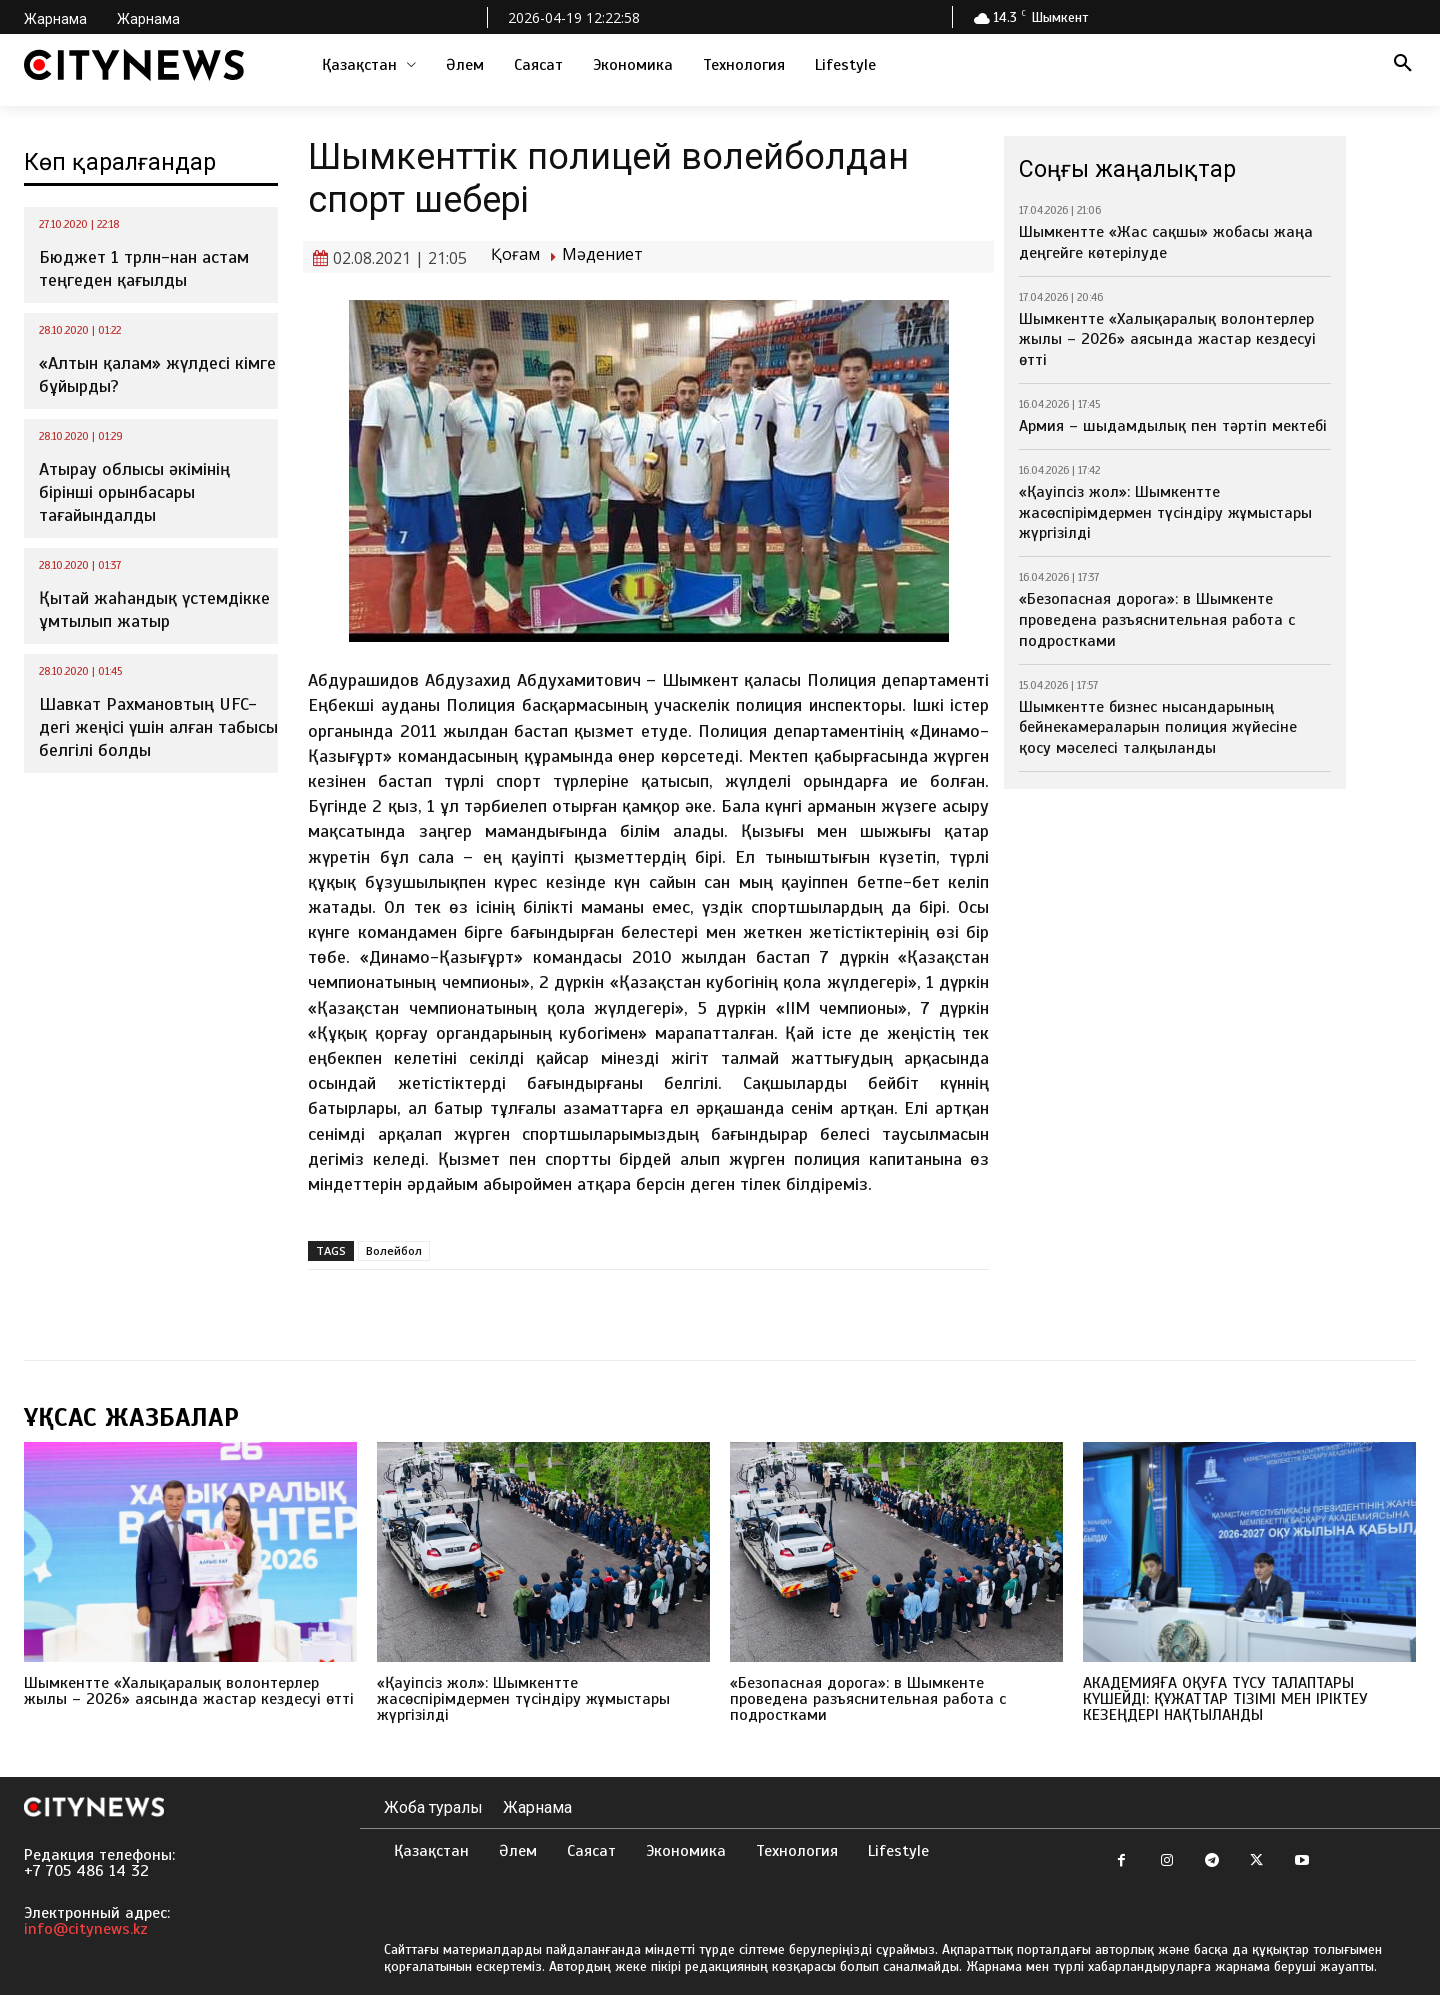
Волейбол (394, 1250)
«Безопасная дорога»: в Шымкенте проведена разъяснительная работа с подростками (1157, 620)
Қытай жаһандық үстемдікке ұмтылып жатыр (154, 609)
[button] (1403, 65)
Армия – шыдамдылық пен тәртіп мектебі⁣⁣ (1173, 426)
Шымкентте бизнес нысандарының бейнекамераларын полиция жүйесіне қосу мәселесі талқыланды (1158, 728)
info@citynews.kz (86, 1929)
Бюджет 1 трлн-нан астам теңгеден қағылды (144, 268)
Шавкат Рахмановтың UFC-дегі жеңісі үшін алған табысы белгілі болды (158, 727)
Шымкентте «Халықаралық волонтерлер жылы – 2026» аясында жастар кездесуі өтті (1167, 340)
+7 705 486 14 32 (86, 1871)
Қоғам (515, 254)
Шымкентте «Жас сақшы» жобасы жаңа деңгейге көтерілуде (1166, 242)
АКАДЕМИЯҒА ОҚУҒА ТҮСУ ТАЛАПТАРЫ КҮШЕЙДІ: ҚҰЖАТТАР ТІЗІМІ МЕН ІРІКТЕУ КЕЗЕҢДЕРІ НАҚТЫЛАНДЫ (1225, 1699)
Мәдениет (602, 254)
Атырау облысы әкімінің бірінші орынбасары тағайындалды (134, 492)
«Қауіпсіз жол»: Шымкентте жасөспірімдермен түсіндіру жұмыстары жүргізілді (1165, 513)
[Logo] (134, 65)
